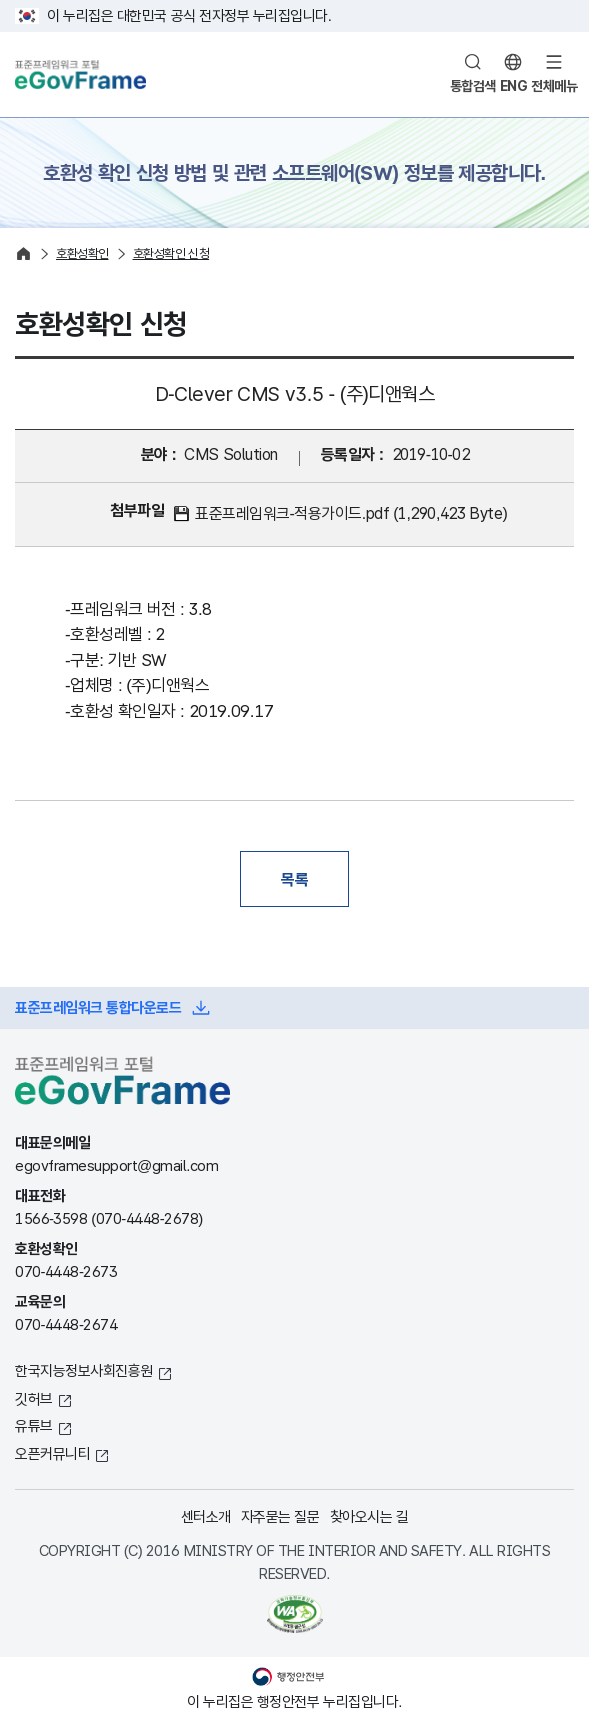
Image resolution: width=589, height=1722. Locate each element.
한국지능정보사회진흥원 (84, 1370)
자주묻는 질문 (280, 1516)
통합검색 (473, 86)
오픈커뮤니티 (52, 1453)
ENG (514, 86)
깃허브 (34, 1398)
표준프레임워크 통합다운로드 (98, 1007)
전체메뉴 (554, 86)
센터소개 (206, 1516)
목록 (294, 879)
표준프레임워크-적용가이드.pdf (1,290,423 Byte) (351, 513)
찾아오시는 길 (369, 1516)
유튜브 (34, 1425)
